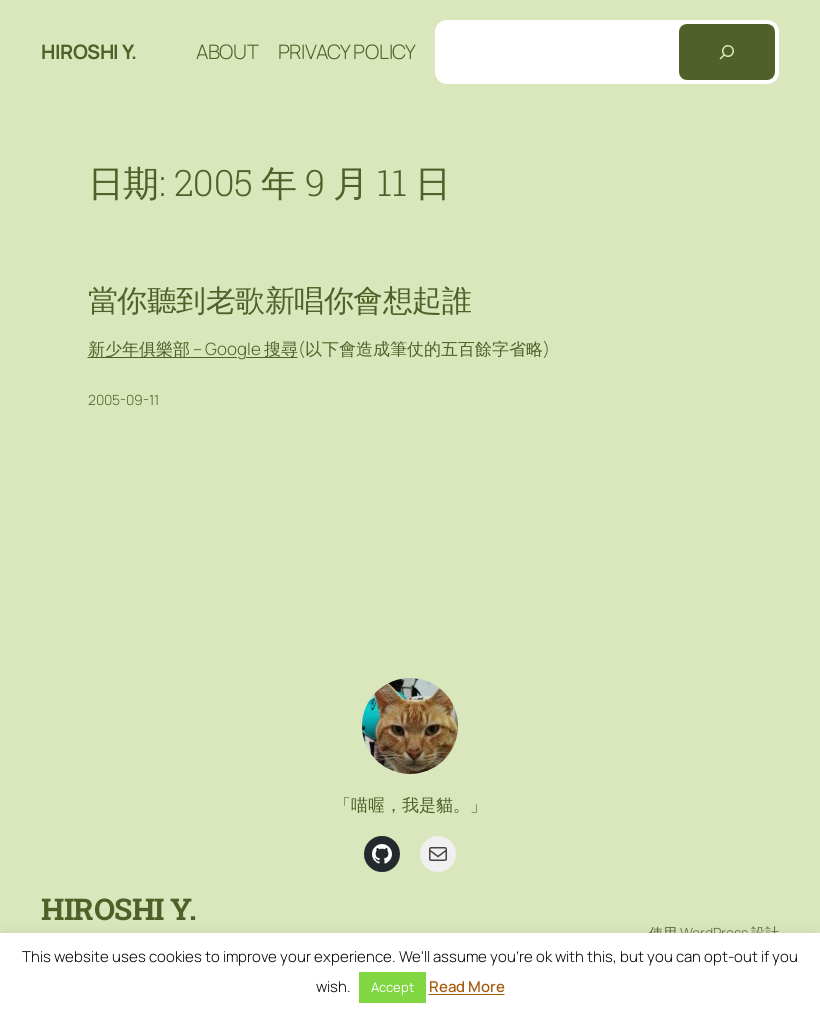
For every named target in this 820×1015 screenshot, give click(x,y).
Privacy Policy (347, 51)
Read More (467, 986)
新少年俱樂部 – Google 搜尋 (193, 348)
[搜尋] (727, 52)
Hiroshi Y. (88, 51)
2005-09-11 (123, 399)
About (227, 51)
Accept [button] (392, 987)
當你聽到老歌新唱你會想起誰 (280, 300)
